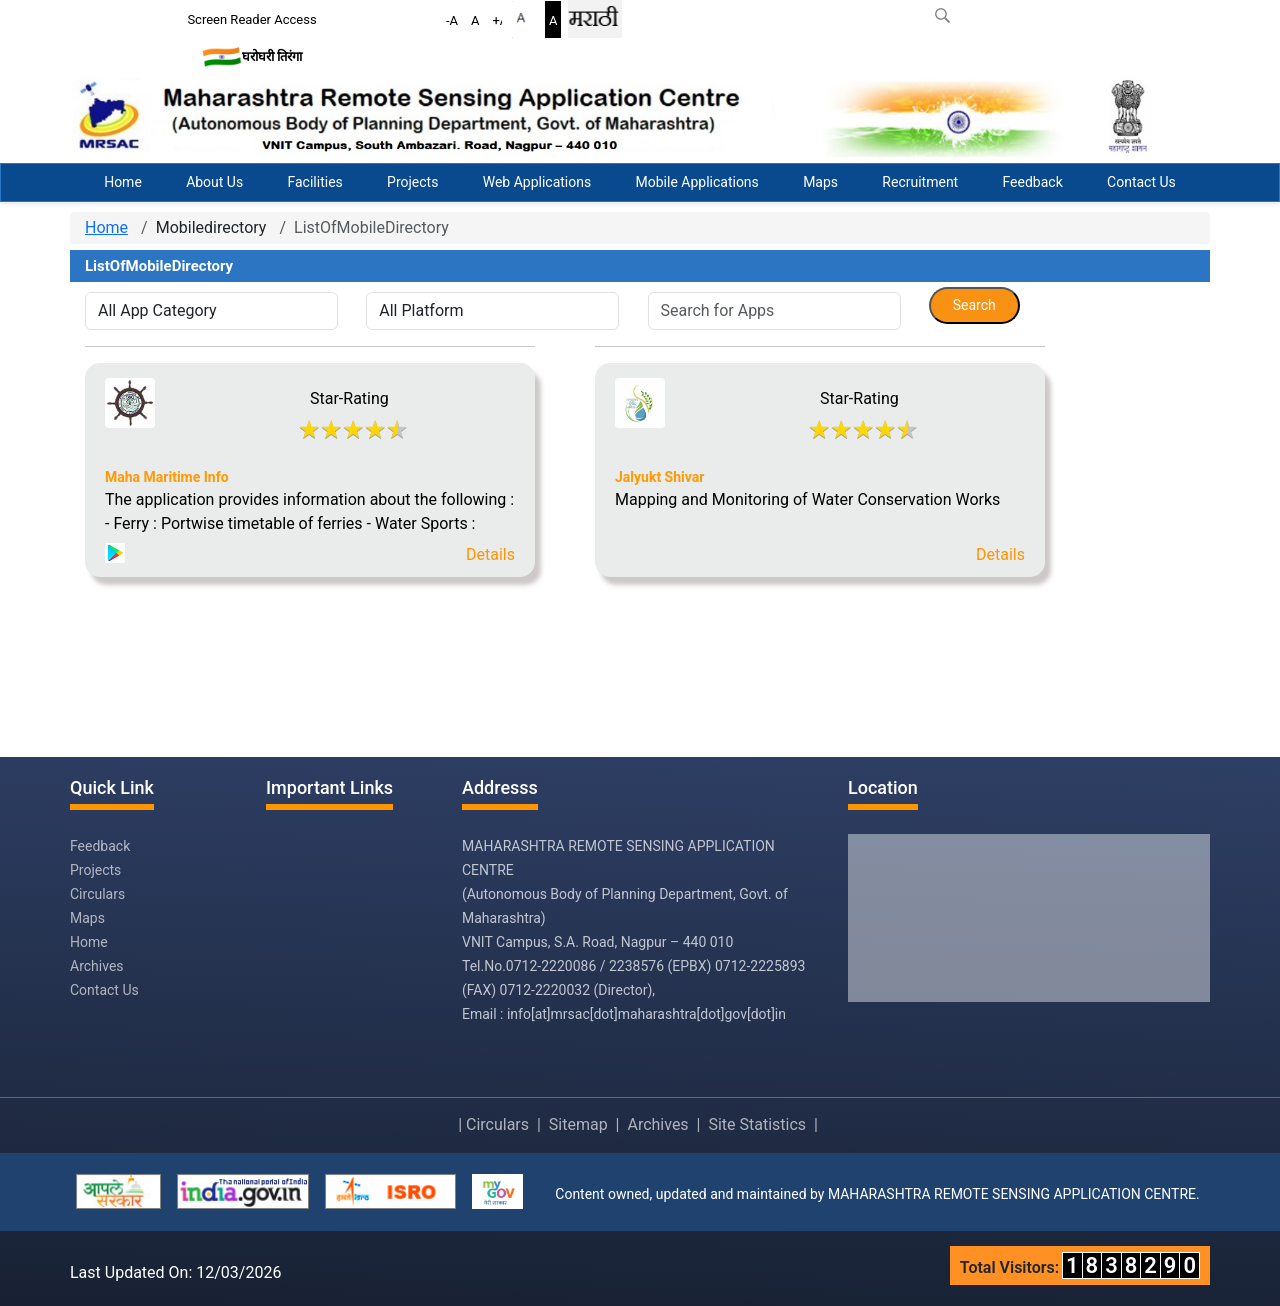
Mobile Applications (697, 182)
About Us (214, 182)
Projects (412, 182)
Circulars (97, 894)
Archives (97, 966)
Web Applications (537, 182)
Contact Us (1141, 182)
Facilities (314, 182)
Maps (820, 182)
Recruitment (920, 182)
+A (500, 20)
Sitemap (578, 1124)
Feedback (1033, 182)
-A (452, 20)
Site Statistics (757, 1124)
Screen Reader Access (251, 19)
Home (123, 182)
